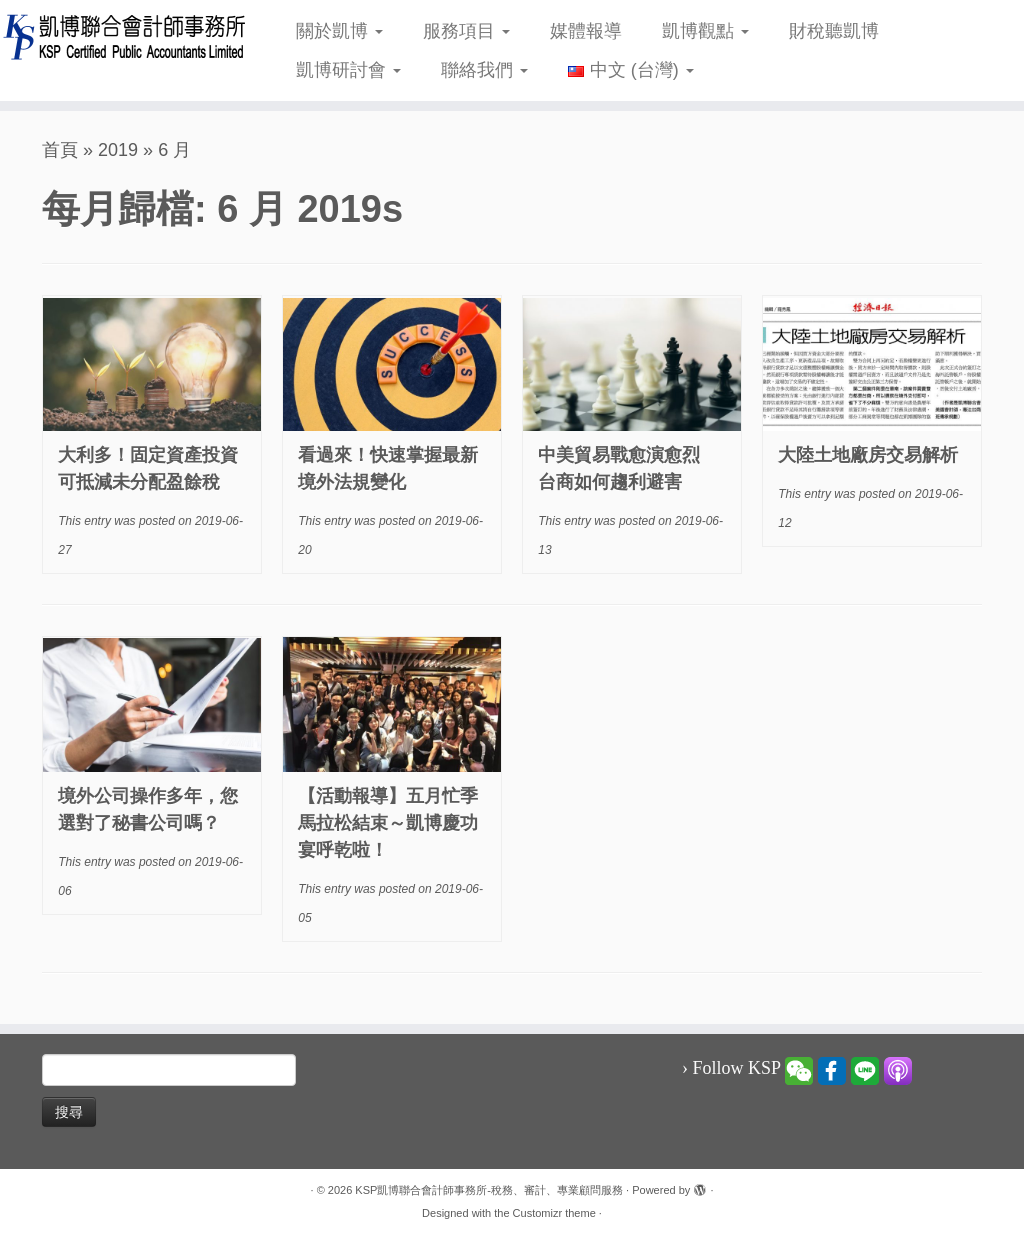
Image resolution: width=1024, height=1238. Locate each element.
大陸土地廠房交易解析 (868, 455)
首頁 (60, 150)
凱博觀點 (705, 31)
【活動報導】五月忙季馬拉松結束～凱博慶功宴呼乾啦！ (388, 823)
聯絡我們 (484, 70)
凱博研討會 (348, 70)
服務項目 (466, 31)
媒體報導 (586, 31)
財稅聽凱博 (834, 31)
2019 (118, 150)
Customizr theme (554, 1213)
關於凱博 (339, 31)
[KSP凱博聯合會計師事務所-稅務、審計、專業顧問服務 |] (120, 36)
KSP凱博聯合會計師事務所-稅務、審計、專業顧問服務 (489, 1190)
